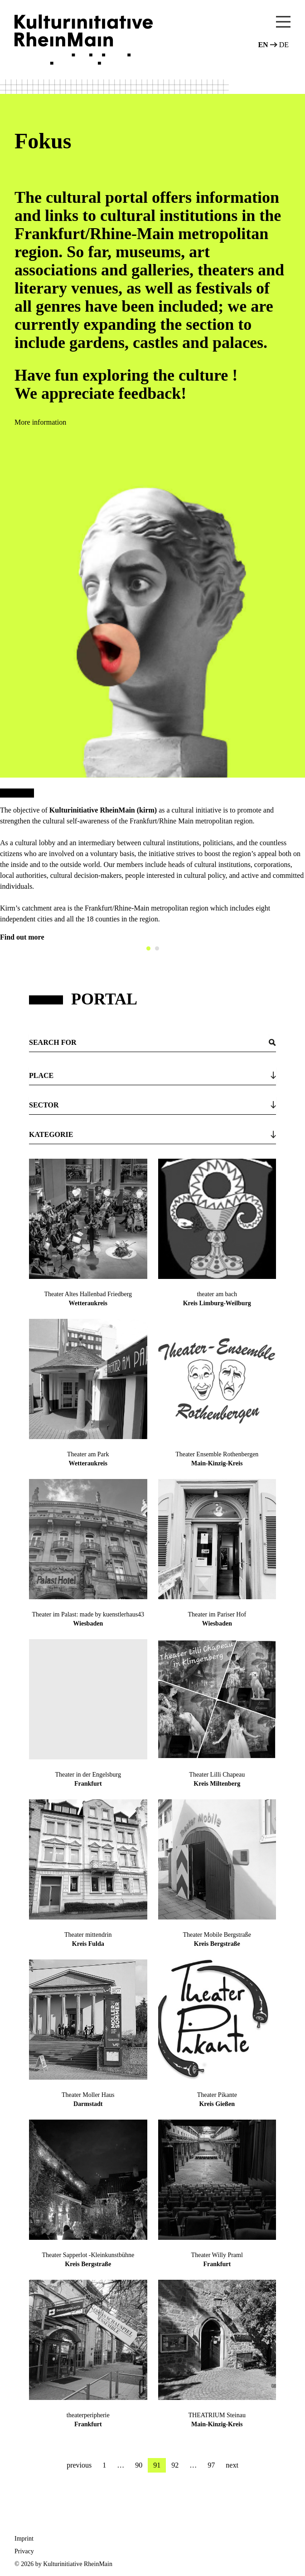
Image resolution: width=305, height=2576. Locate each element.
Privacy (24, 2551)
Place (41, 1075)
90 (138, 2465)
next (232, 2465)
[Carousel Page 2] (157, 948)
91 (156, 2465)
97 (211, 2465)
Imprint (24, 2538)
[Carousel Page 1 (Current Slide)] (148, 948)
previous (79, 2465)
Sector (44, 1105)
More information (40, 422)
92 (175, 2465)
